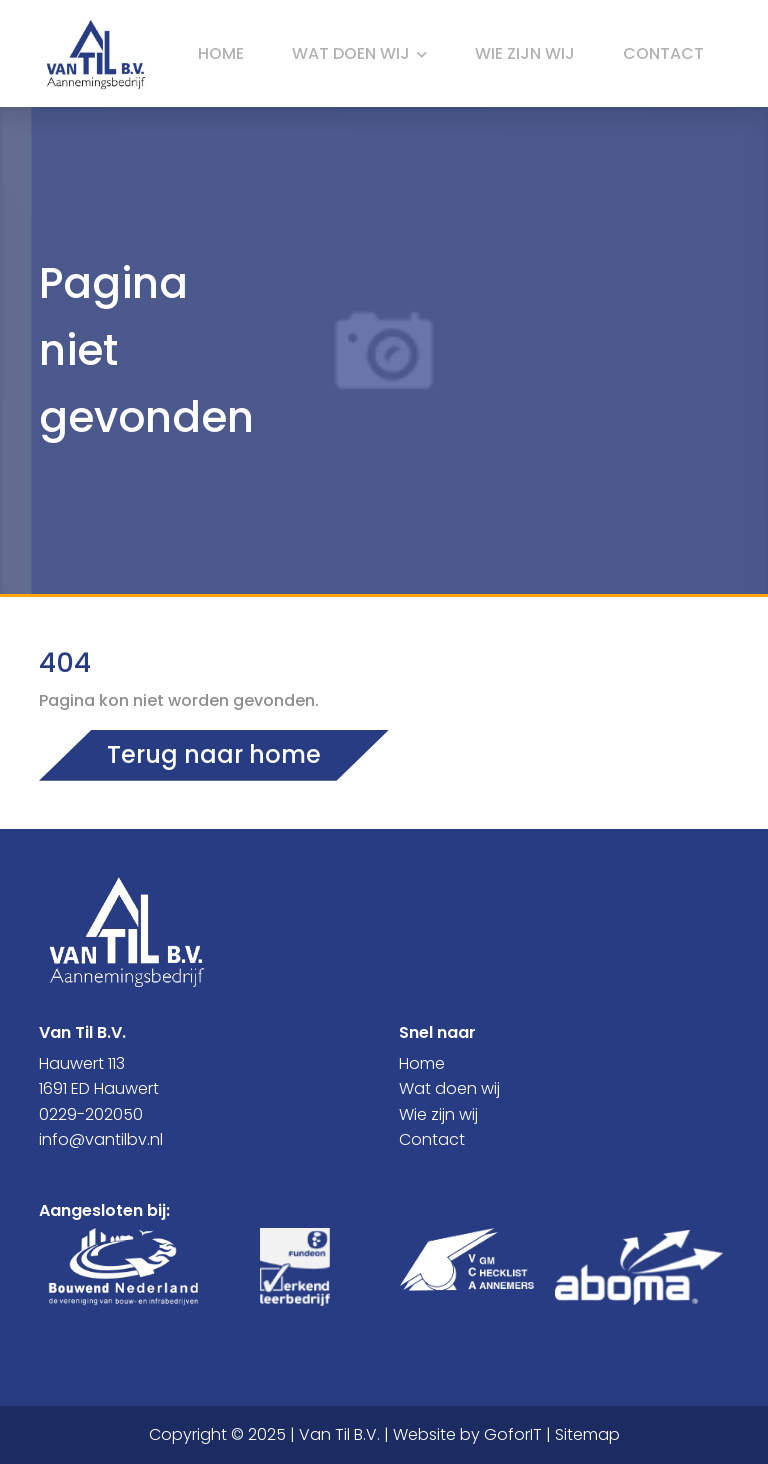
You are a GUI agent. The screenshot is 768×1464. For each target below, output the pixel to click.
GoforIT (513, 1434)
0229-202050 (91, 1114)
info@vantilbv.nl (101, 1139)
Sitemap (587, 1434)
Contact (663, 53)
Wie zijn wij (525, 53)
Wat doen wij (359, 53)
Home (221, 53)
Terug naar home (214, 754)
